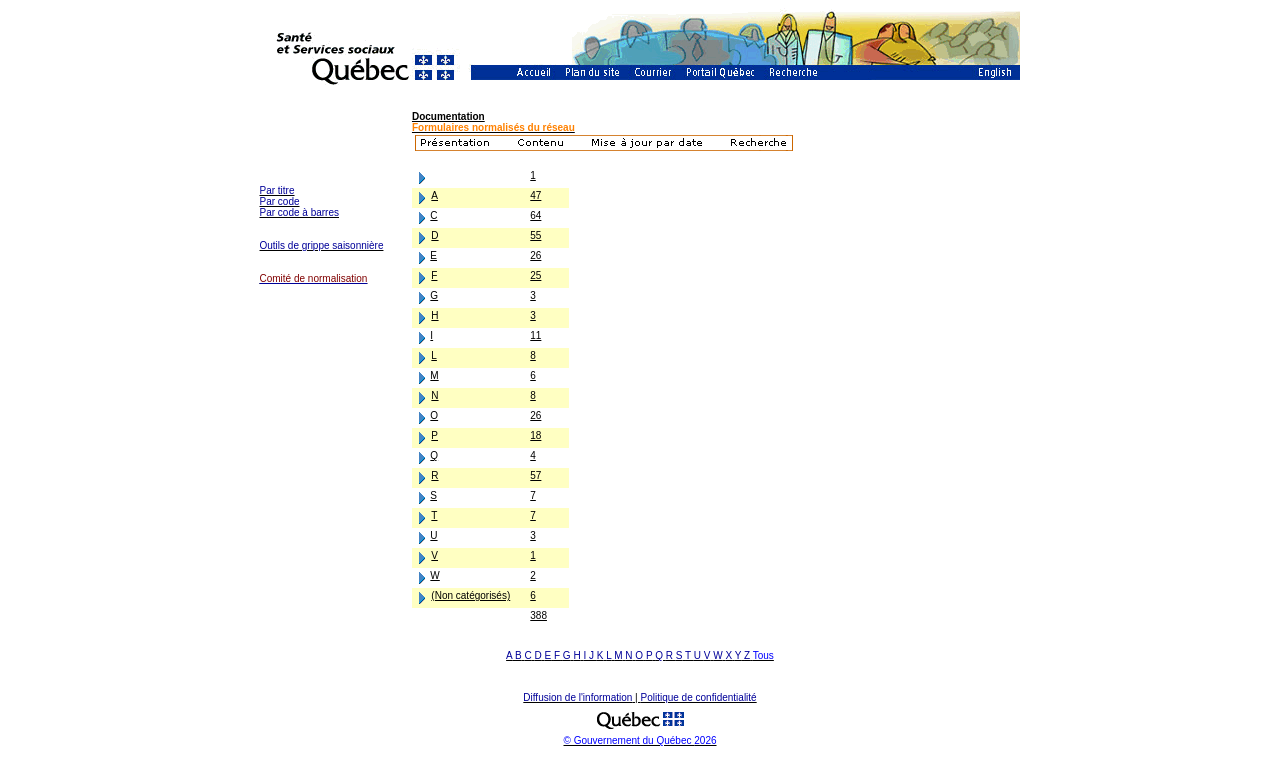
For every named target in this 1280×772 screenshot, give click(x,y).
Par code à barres (300, 212)
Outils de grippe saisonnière (322, 245)
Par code (280, 201)
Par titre (277, 190)
